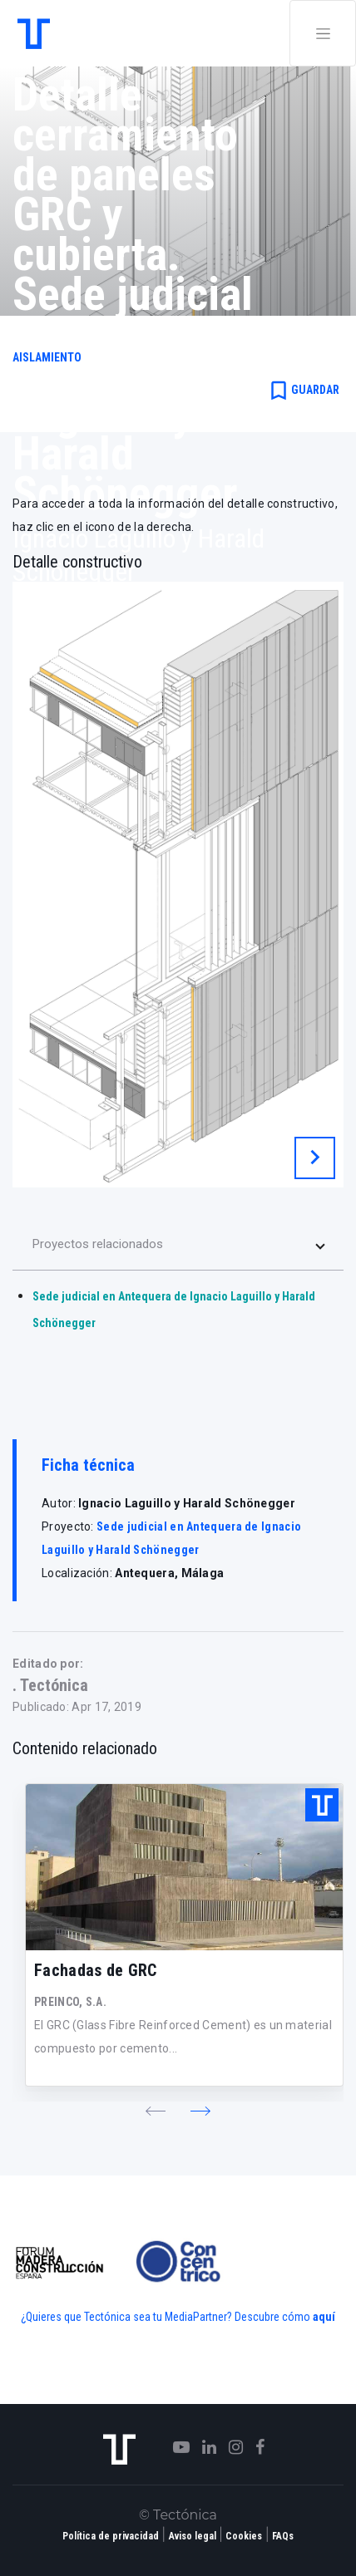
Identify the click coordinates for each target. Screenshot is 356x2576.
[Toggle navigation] (322, 33)
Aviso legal (192, 2536)
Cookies (243, 2536)
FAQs (283, 2536)
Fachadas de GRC (95, 1970)
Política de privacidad (110, 2536)
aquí (324, 2316)
